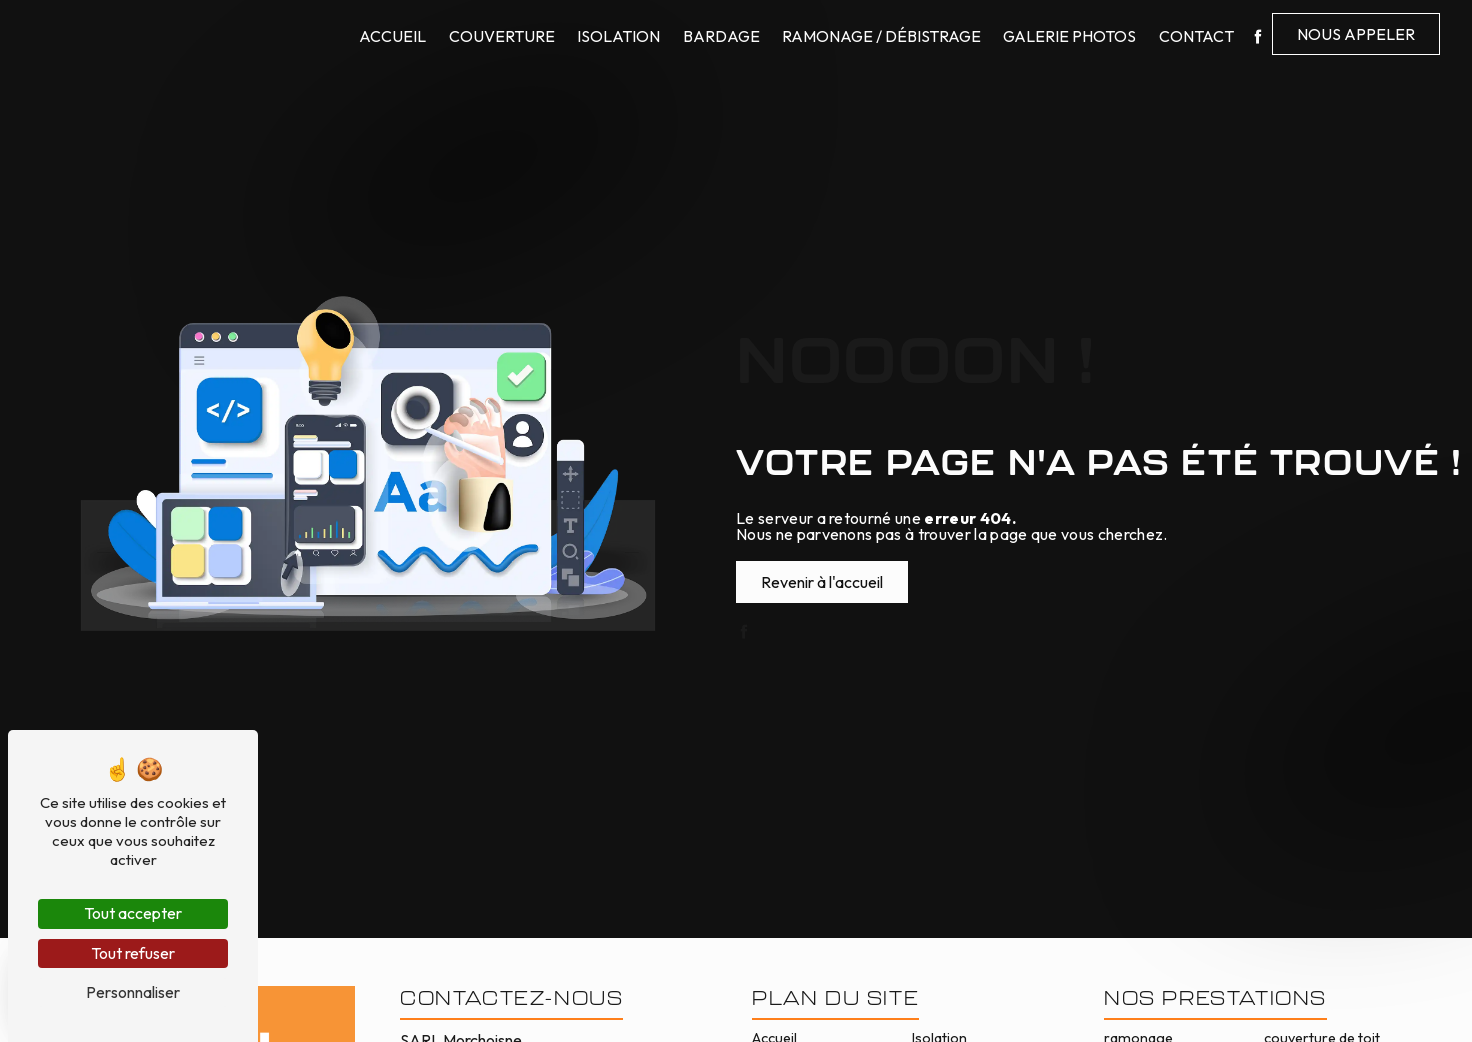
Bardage (721, 36)
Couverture (502, 36)
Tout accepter (133, 913)
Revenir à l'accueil (822, 582)
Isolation (618, 36)
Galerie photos (1069, 36)
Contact (1196, 36)
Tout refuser (133, 953)
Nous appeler (1356, 34)
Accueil (392, 36)
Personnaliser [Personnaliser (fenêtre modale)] (133, 992)
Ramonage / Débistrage (881, 36)
